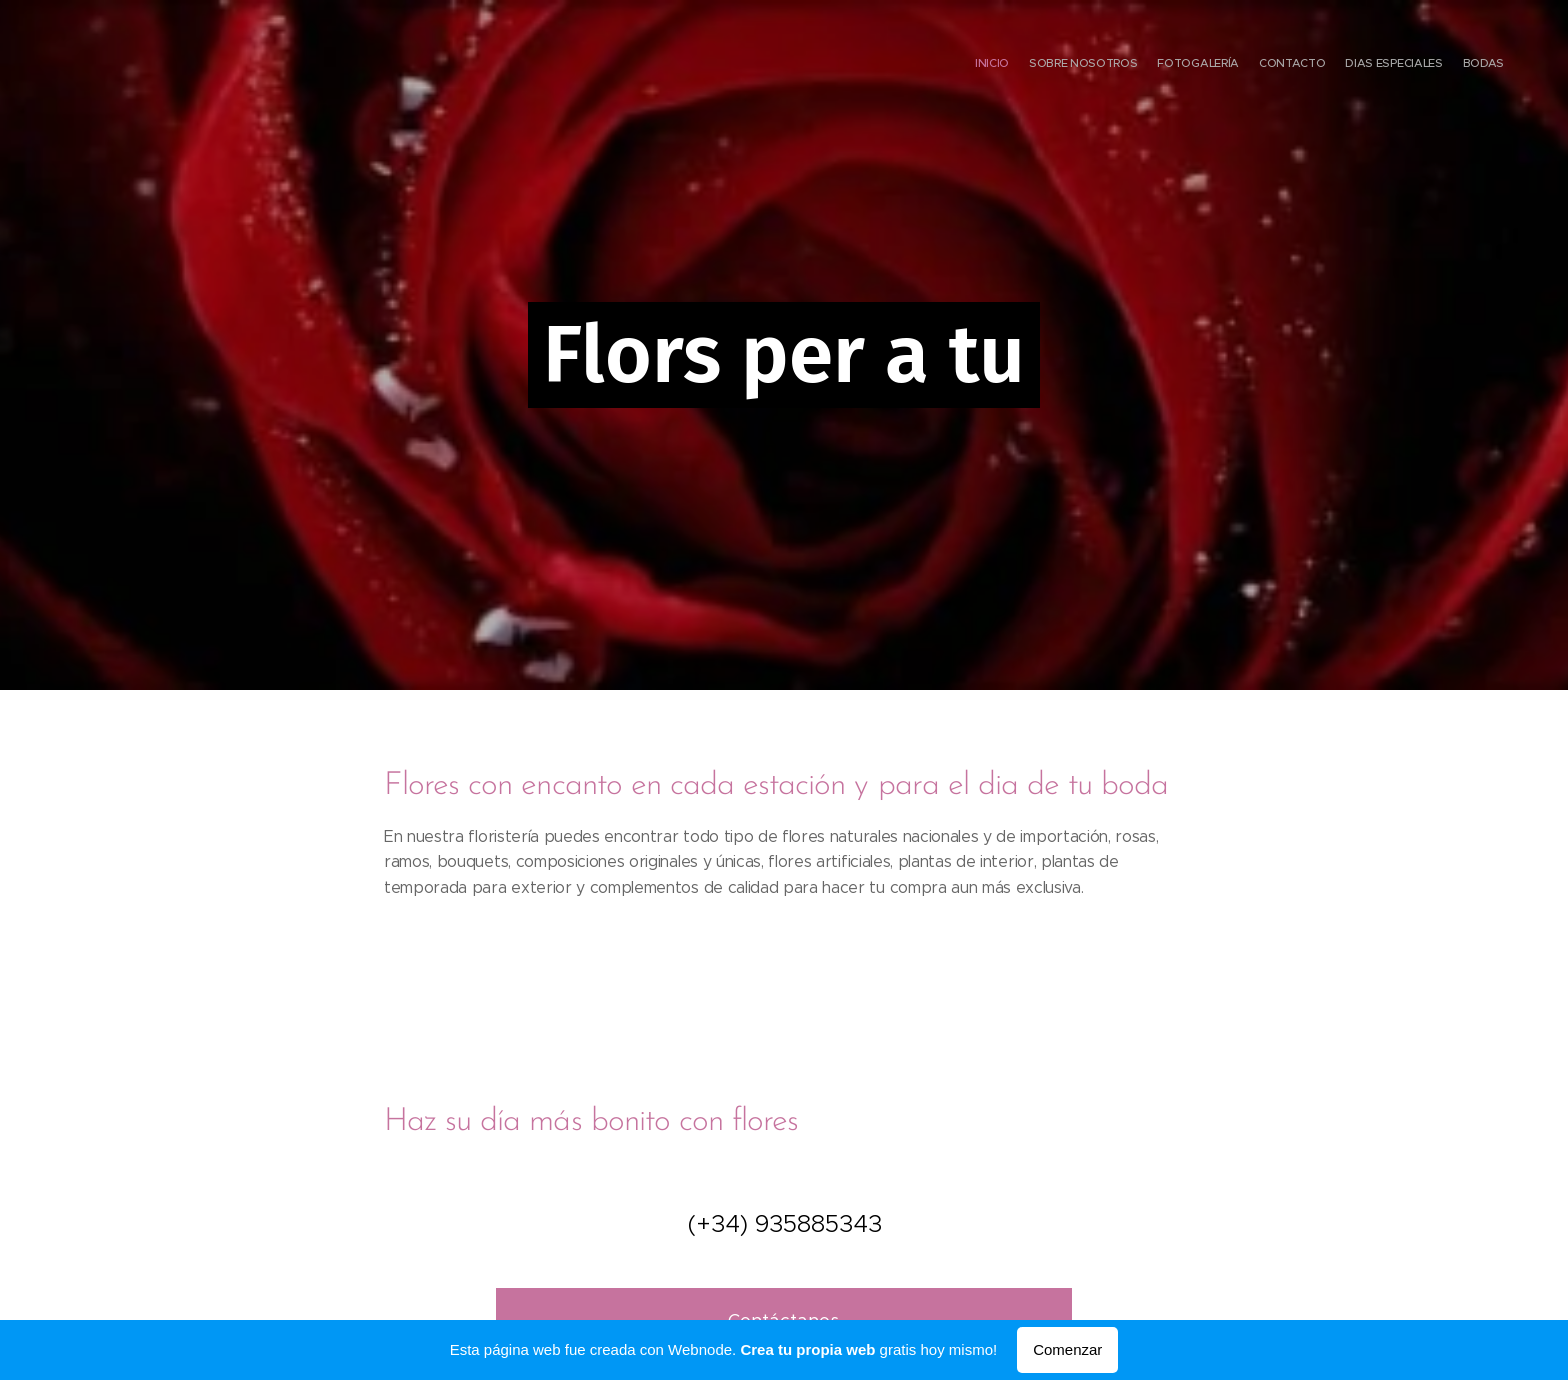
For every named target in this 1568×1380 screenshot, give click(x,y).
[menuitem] (1406, 65)
